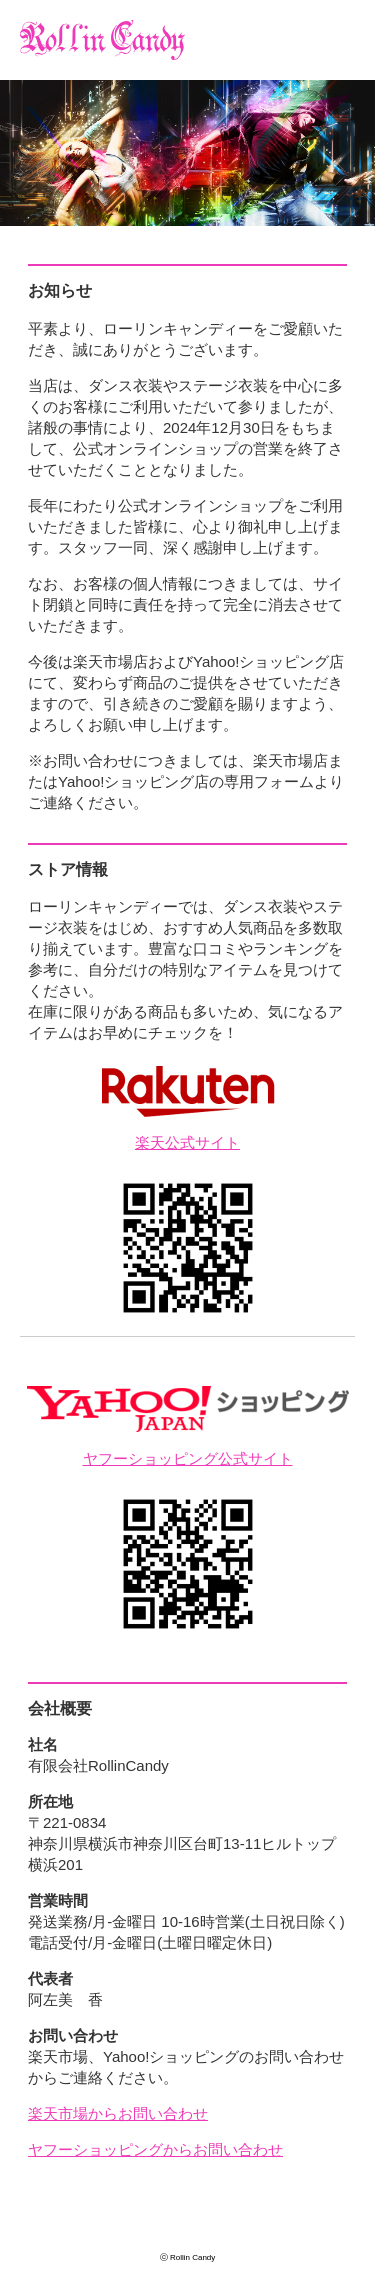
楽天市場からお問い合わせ (118, 2113)
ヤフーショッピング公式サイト (188, 1458)
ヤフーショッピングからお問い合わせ (155, 2149)
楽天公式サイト (187, 1142)
